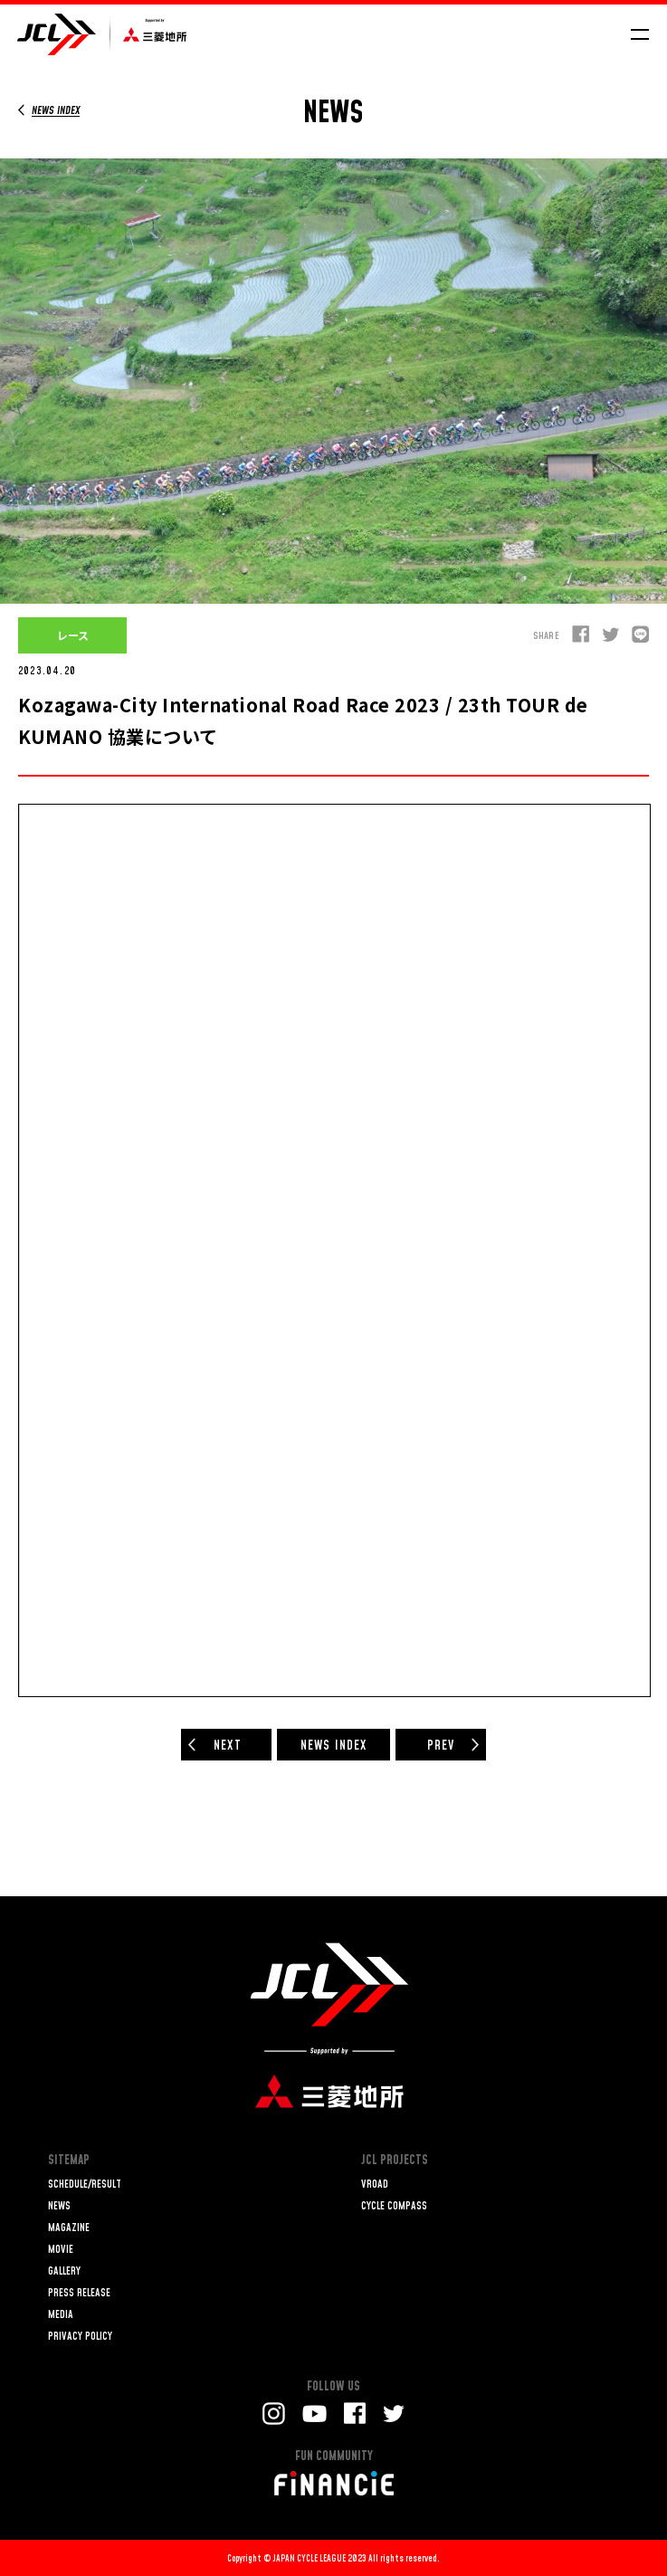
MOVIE (60, 2249)
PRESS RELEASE (79, 2293)
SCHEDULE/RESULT (84, 2184)
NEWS (59, 2206)
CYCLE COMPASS (394, 2206)
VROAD (374, 2184)
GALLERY (64, 2271)
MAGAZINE (69, 2228)
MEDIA (60, 2315)
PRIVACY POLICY (80, 2336)
